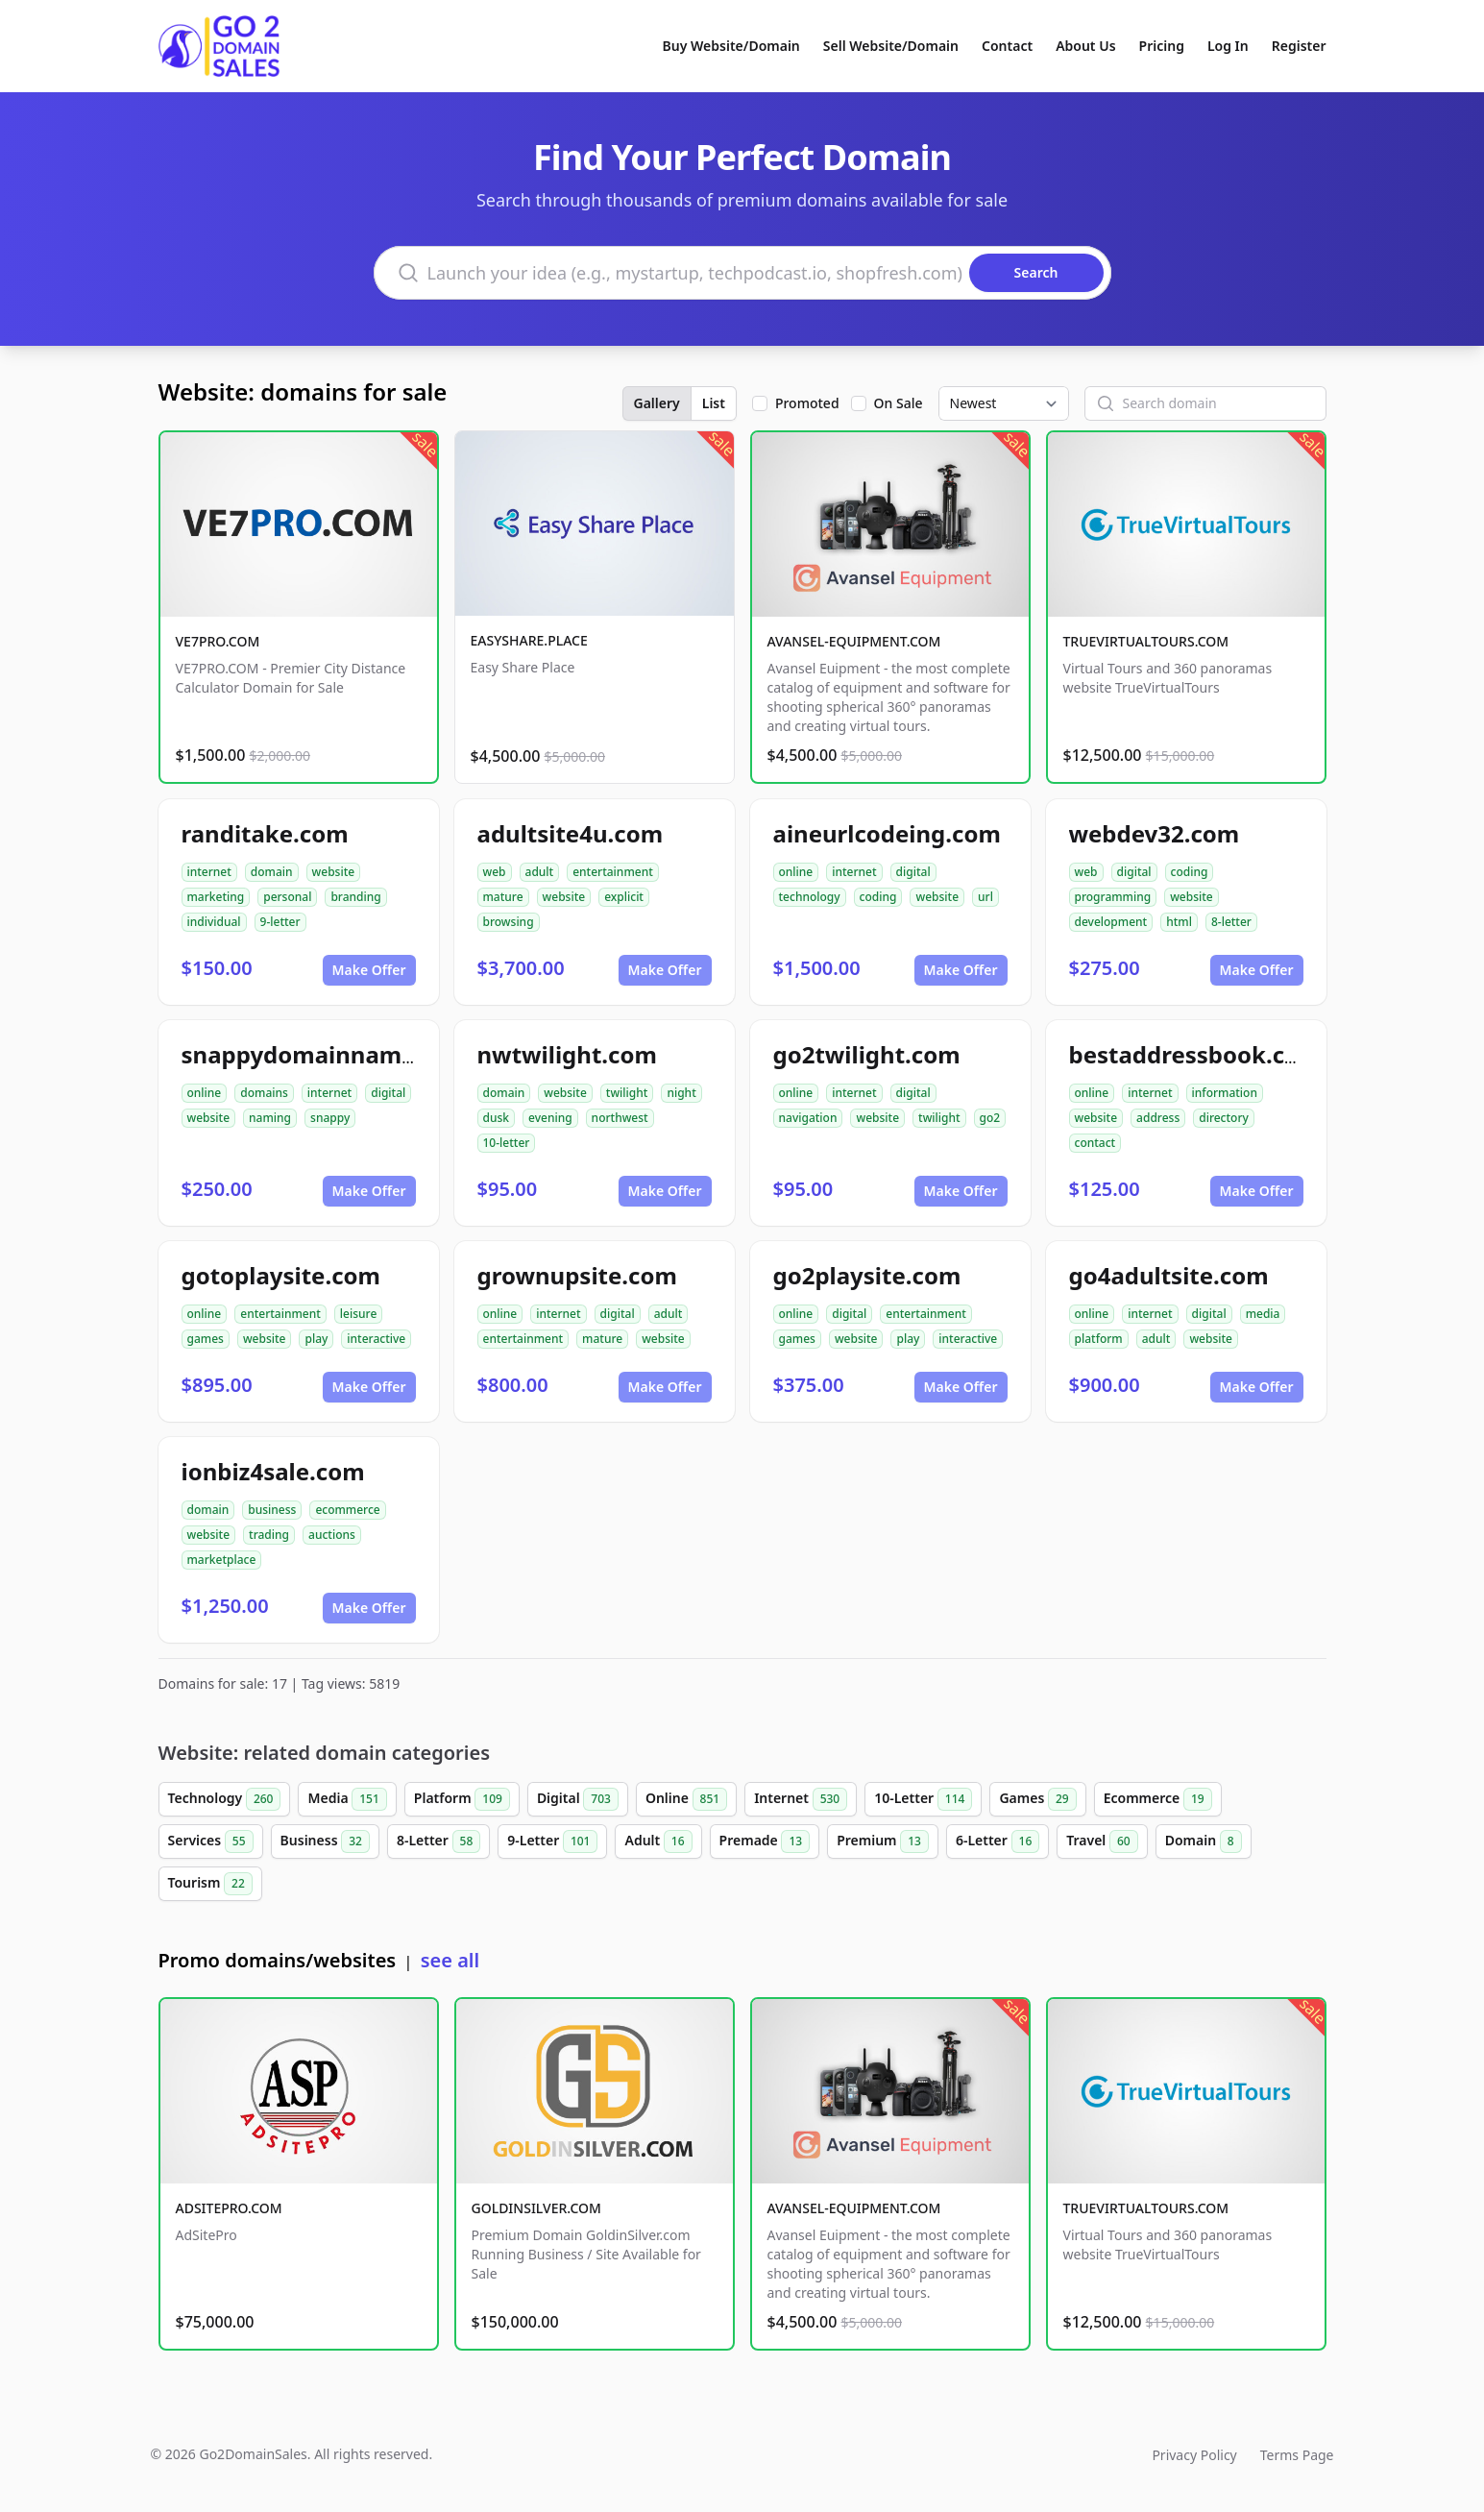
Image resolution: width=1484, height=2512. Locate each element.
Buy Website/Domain (731, 46)
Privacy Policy (1194, 2455)
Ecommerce (1158, 1799)
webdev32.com (1154, 833)
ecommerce (347, 1509)
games (205, 1338)
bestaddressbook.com (1195, 1054)
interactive (376, 1338)
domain (272, 872)
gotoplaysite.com (281, 1275)
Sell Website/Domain (891, 46)
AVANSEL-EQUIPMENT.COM (854, 641)
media (1263, 1313)
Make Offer (369, 970)
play (316, 1338)
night (681, 1093)
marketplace (221, 1559)
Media (346, 1799)
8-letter (1231, 922)
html (1179, 922)
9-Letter (552, 1841)
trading (269, 1534)
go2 (990, 1118)
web (494, 872)
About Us (1085, 46)
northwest (620, 1118)
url (985, 897)
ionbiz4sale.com (273, 1471)
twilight (627, 1093)
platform (1099, 1338)
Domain (1203, 1841)
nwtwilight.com (567, 1054)
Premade (765, 1841)
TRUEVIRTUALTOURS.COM (1146, 641)
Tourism (210, 1883)
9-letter (280, 922)
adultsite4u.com (570, 833)
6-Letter (997, 1841)
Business (325, 1841)
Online (686, 1799)
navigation (808, 1118)
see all (450, 1960)
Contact (1007, 46)
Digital (578, 1799)
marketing (216, 897)
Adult (658, 1841)
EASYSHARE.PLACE (529, 640)
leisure (358, 1313)
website (333, 872)
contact (1095, 1142)
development (1111, 922)
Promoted (807, 403)
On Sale (898, 403)
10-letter (506, 1142)
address (1158, 1118)
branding (355, 897)
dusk (496, 1118)
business (272, 1509)
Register (1299, 46)
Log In (1228, 46)
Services (211, 1841)
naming (270, 1118)
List (713, 403)
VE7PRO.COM (218, 641)
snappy (330, 1118)
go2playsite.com (867, 1275)
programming (1113, 897)
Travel (1101, 1841)
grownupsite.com (577, 1275)
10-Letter (923, 1799)
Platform (462, 1799)
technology (809, 897)
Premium (883, 1841)
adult (539, 872)
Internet (800, 1799)
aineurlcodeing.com (887, 833)
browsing (508, 922)
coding (878, 897)
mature (503, 897)
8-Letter (438, 1841)
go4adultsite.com (1169, 1275)
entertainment (612, 872)
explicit (624, 897)
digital (913, 872)
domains (264, 1093)
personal (287, 897)
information (1224, 1093)
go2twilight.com (867, 1054)
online (796, 872)
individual (214, 922)
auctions (331, 1534)
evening (550, 1118)
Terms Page (1297, 2455)
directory (1224, 1118)
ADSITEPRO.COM (229, 2208)
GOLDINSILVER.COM (536, 2208)
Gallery (657, 403)
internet (209, 872)
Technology (224, 1799)
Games (1037, 1799)
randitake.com (265, 833)
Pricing (1161, 46)
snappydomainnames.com (332, 1054)
